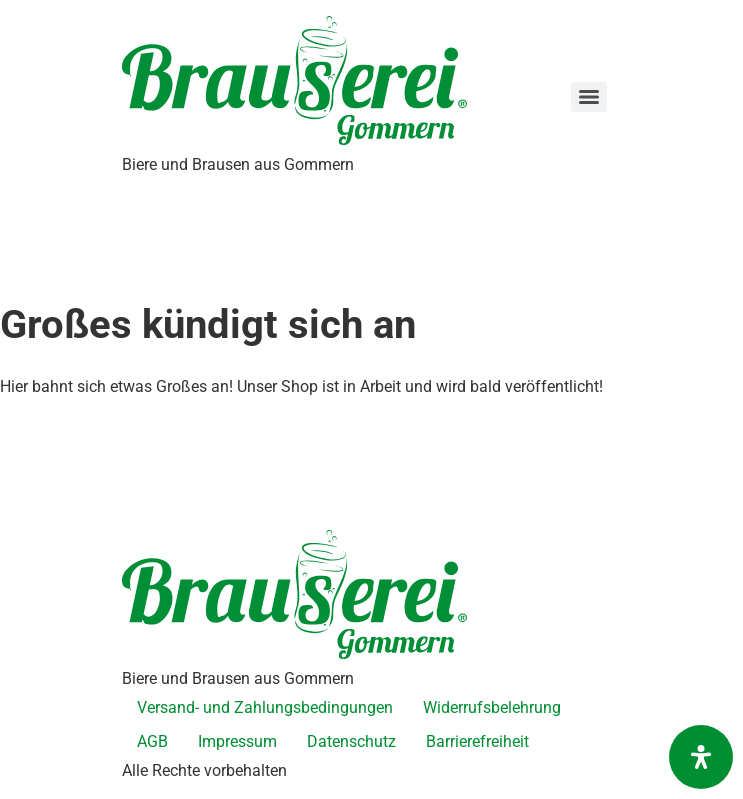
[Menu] (589, 97)
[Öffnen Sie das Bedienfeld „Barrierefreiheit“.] (701, 757)
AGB (152, 741)
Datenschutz (351, 741)
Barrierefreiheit (477, 741)
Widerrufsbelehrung (492, 707)
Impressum (237, 741)
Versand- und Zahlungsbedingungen (265, 707)
